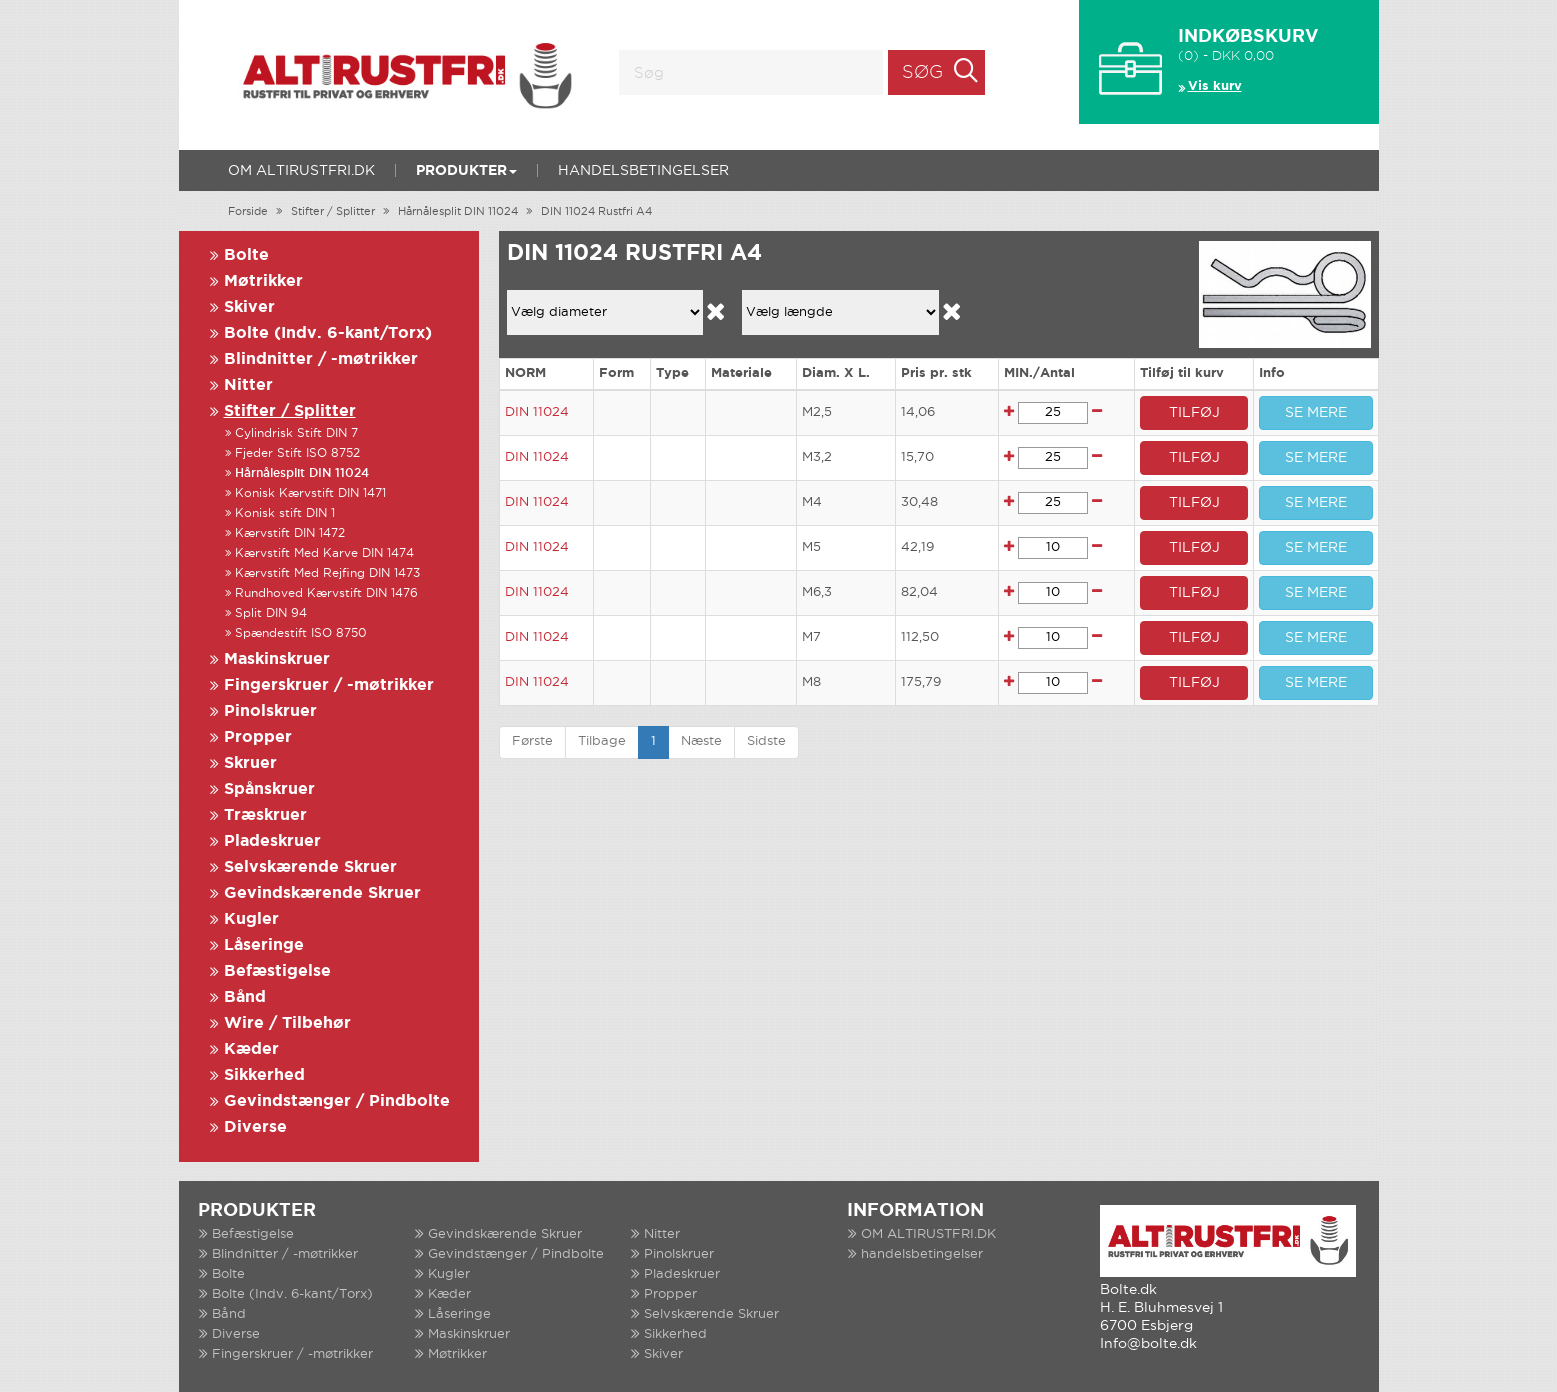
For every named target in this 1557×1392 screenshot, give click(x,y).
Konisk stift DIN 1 (285, 513)
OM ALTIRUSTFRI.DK (301, 171)
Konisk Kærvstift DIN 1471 (310, 493)
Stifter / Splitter (333, 212)
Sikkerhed (264, 1075)
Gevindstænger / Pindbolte (337, 1101)
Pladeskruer (272, 841)
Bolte (246, 255)
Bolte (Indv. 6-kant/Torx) (328, 333)
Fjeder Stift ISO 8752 (297, 453)
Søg (922, 73)
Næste (701, 741)
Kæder (251, 1049)
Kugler (251, 919)
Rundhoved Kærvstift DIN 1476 (326, 593)
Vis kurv (1215, 86)
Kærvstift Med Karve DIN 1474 (324, 553)
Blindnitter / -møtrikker (321, 359)
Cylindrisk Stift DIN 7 (296, 433)
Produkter (466, 171)
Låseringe (264, 945)
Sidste (766, 741)
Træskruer (265, 815)
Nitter (248, 385)
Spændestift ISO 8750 (301, 633)
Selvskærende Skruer (310, 867)
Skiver (249, 307)
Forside (248, 212)
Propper (258, 737)
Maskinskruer (277, 659)
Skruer (250, 763)
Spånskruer (269, 789)
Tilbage (602, 741)
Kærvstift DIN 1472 (290, 533)
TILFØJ (1194, 413)
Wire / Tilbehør (287, 1023)
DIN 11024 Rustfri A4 (596, 212)
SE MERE (1316, 413)
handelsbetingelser (643, 171)
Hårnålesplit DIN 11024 (458, 212)
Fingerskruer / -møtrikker (329, 685)
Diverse (255, 1127)
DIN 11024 (537, 412)
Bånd (245, 997)
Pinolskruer (270, 711)
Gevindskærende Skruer (322, 893)
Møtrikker (263, 281)
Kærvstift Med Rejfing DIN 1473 (327, 573)
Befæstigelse (277, 971)
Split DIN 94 (271, 613)
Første (532, 741)
